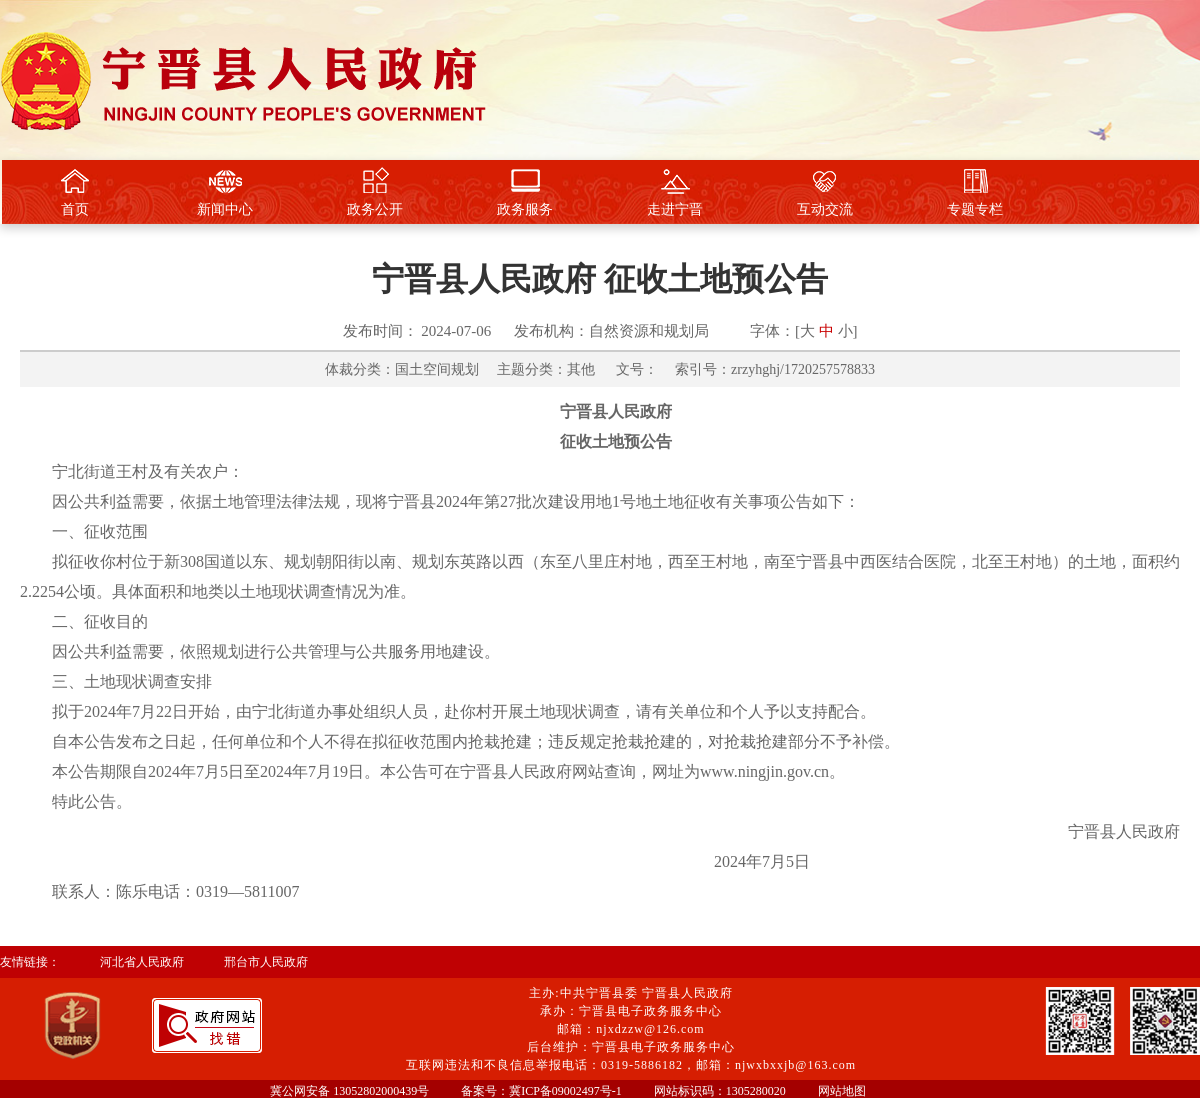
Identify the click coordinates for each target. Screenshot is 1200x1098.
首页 (75, 192)
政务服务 (525, 192)
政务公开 (375, 192)
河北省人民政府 (142, 962)
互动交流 (825, 192)
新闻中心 (225, 192)
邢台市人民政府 (266, 962)
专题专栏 (975, 192)
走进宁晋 (675, 192)
